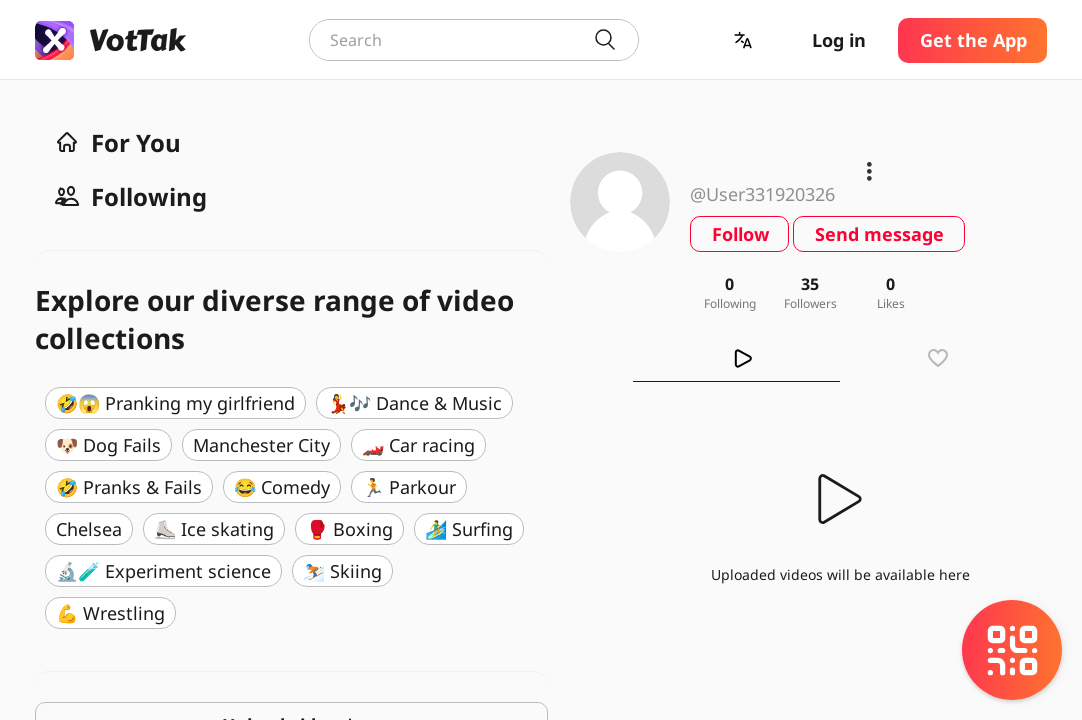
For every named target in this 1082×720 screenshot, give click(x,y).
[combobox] (474, 40)
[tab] (736, 358)
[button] (745, 40)
